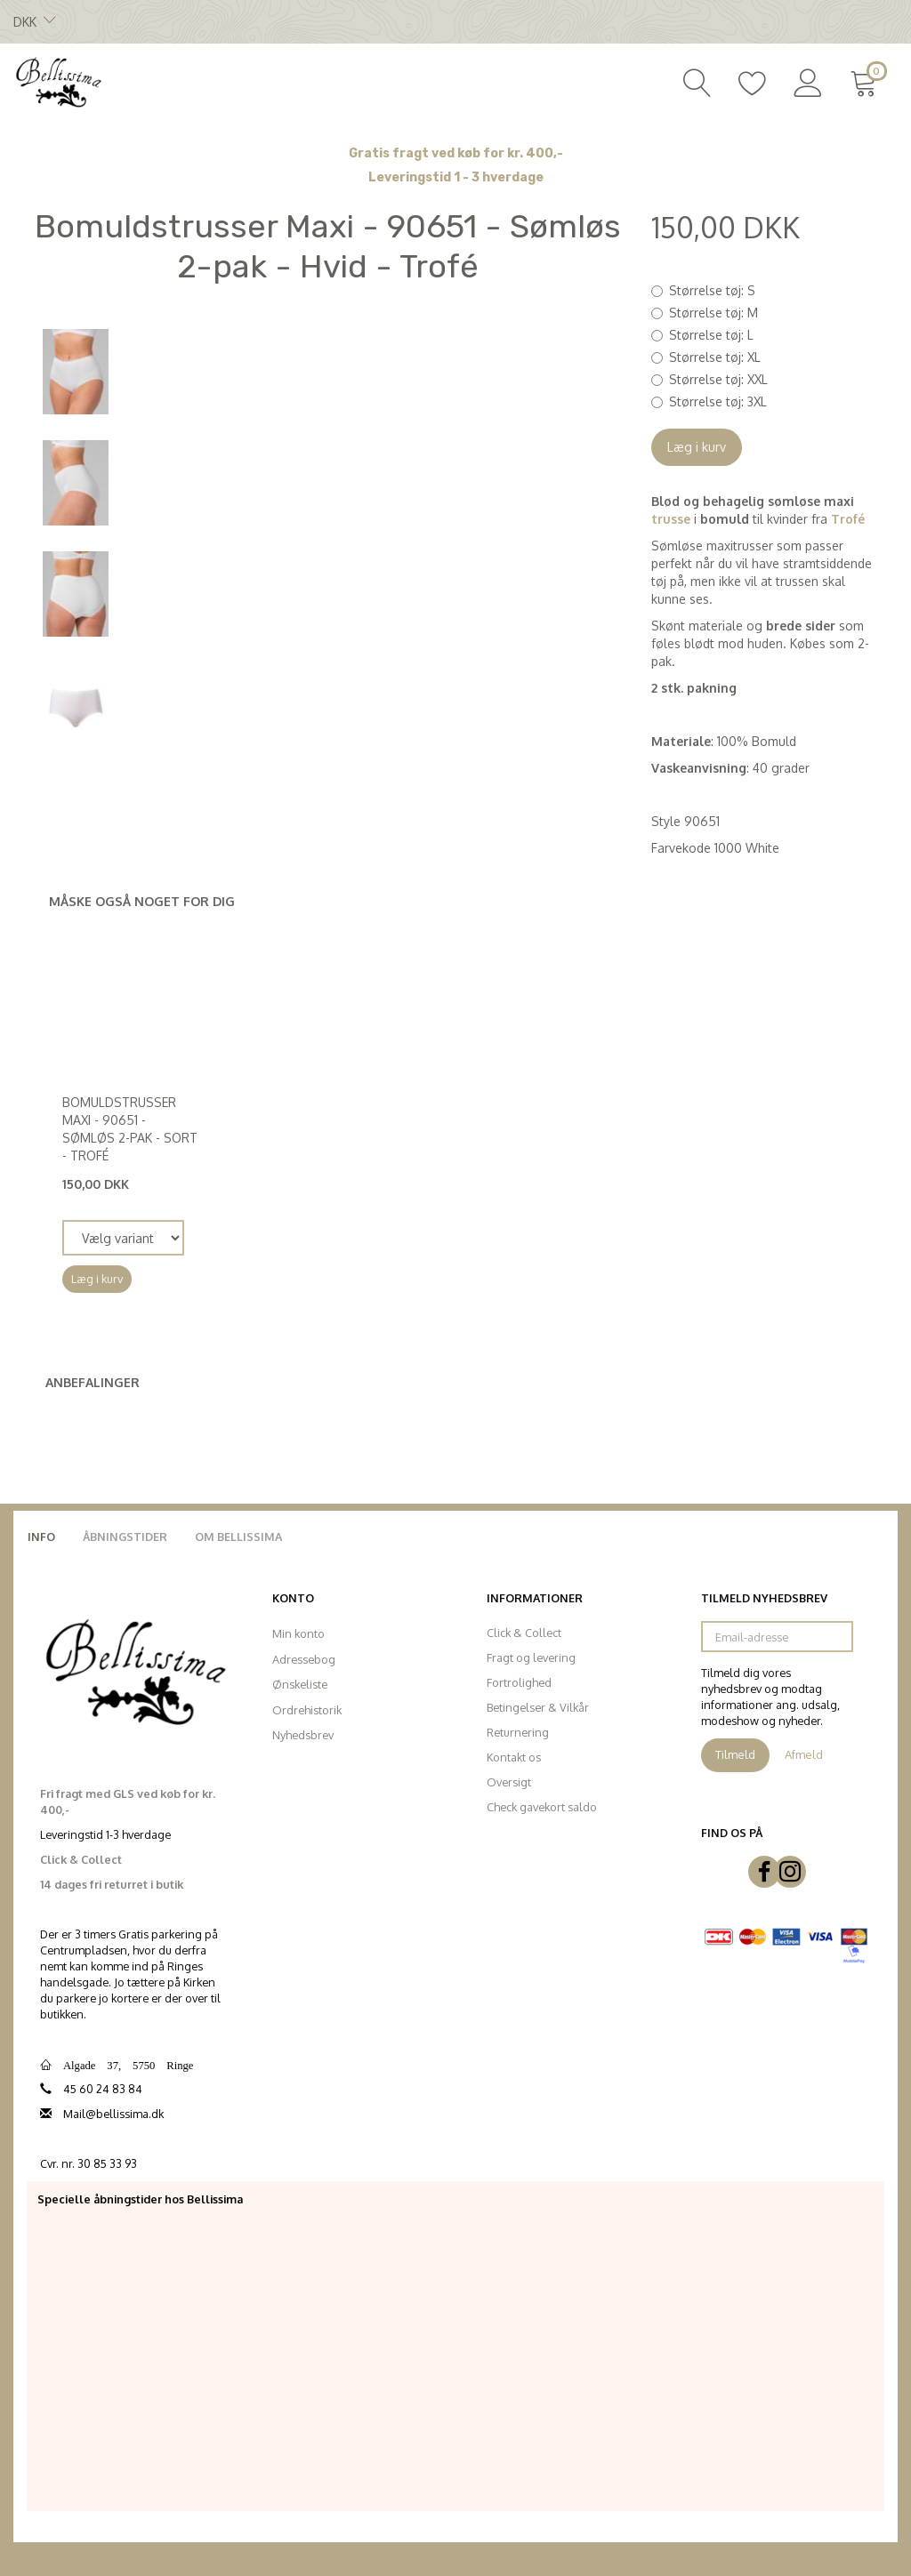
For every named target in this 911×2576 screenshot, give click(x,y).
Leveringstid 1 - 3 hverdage (456, 177)
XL (715, 357)
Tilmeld (735, 1754)
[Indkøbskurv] (867, 81)
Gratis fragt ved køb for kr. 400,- (456, 153)
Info (41, 1536)
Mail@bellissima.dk (113, 2114)
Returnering (518, 1732)
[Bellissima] (57, 81)
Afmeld (804, 1754)
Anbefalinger (92, 1382)
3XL (718, 401)
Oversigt (509, 1782)
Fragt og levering (531, 1657)
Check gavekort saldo (542, 1807)
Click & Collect (524, 1632)
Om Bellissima (238, 1536)
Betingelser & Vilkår (538, 1707)
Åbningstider (125, 1536)
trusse (670, 518)
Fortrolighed (519, 1682)
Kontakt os (514, 1757)
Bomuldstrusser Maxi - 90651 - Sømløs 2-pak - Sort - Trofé (130, 1129)
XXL (718, 379)
